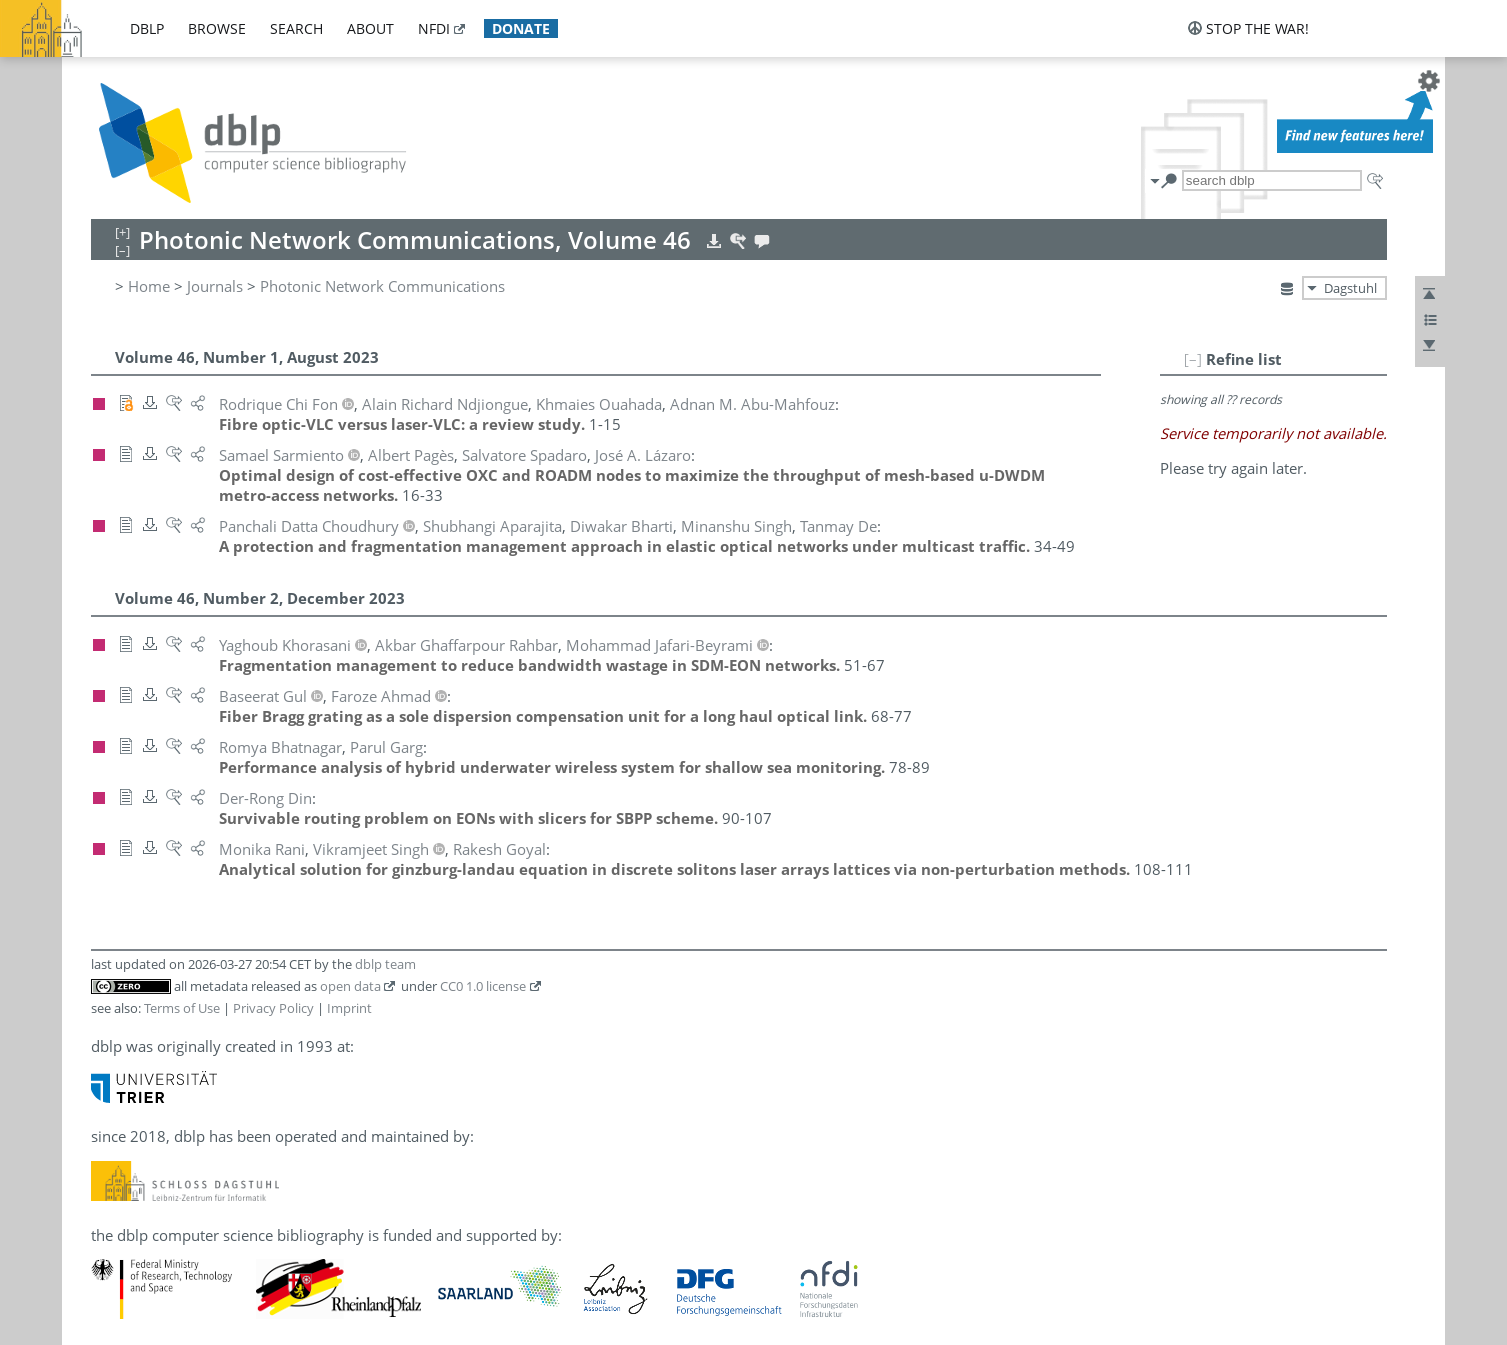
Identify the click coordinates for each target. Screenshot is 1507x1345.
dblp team (385, 964)
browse (217, 28)
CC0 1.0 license (483, 986)
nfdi (434, 28)
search (296, 28)
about (370, 28)
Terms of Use (182, 1008)
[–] (1193, 359)
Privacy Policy (273, 1008)
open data (350, 986)
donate (521, 28)
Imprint (349, 1008)
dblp (147, 28)
